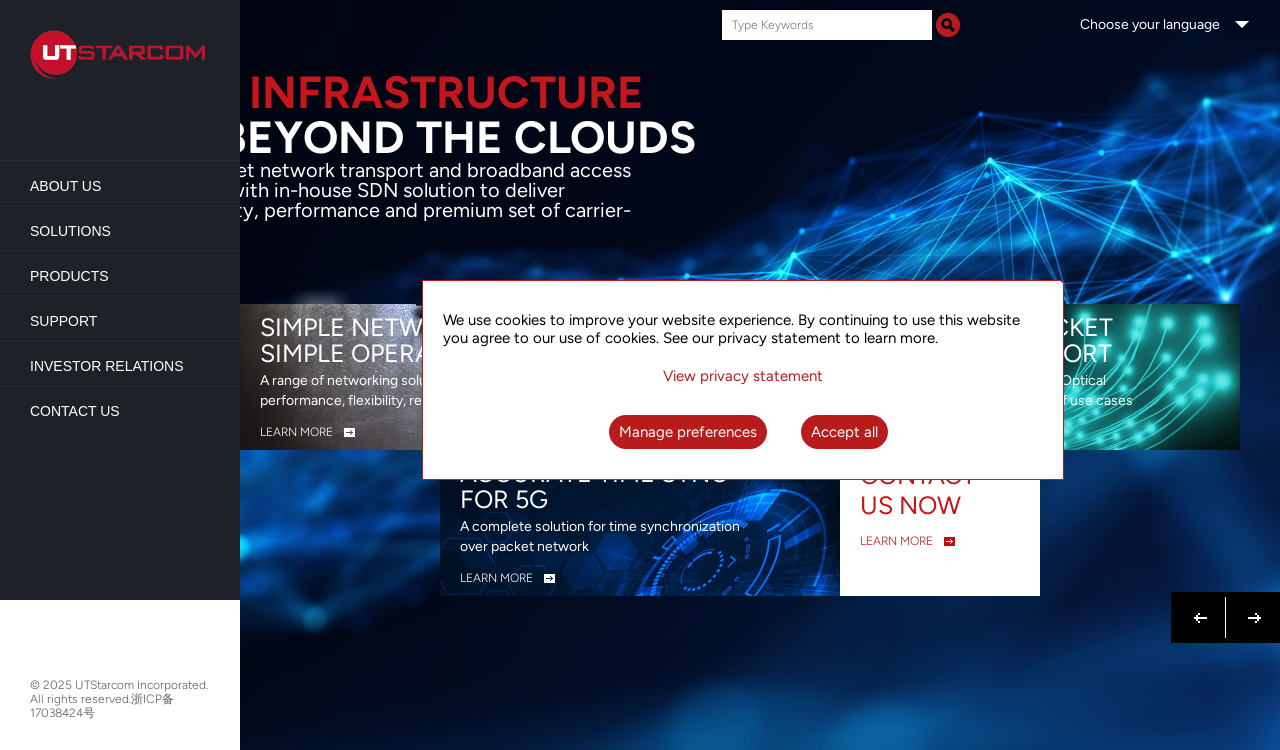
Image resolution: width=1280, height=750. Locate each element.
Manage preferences (688, 432)
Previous (1201, 606)
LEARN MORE (296, 432)
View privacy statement (743, 376)
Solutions (70, 231)
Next (1250, 606)
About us (65, 186)
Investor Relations (107, 366)
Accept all (844, 432)
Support (63, 321)
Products (69, 276)
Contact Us (75, 411)
